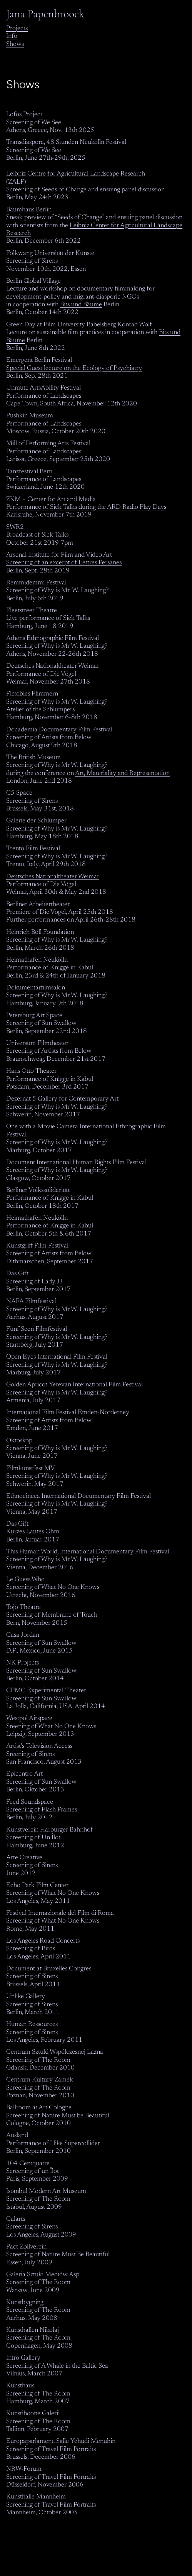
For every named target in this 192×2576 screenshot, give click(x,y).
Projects (17, 28)
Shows (15, 44)
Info (11, 36)
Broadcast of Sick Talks (37, 535)
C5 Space (19, 793)
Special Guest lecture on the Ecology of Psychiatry (74, 368)
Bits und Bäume (81, 304)
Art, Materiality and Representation (122, 773)
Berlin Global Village (33, 281)
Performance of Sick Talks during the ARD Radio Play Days (86, 507)
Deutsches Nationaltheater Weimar (52, 876)
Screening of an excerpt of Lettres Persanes (64, 562)
